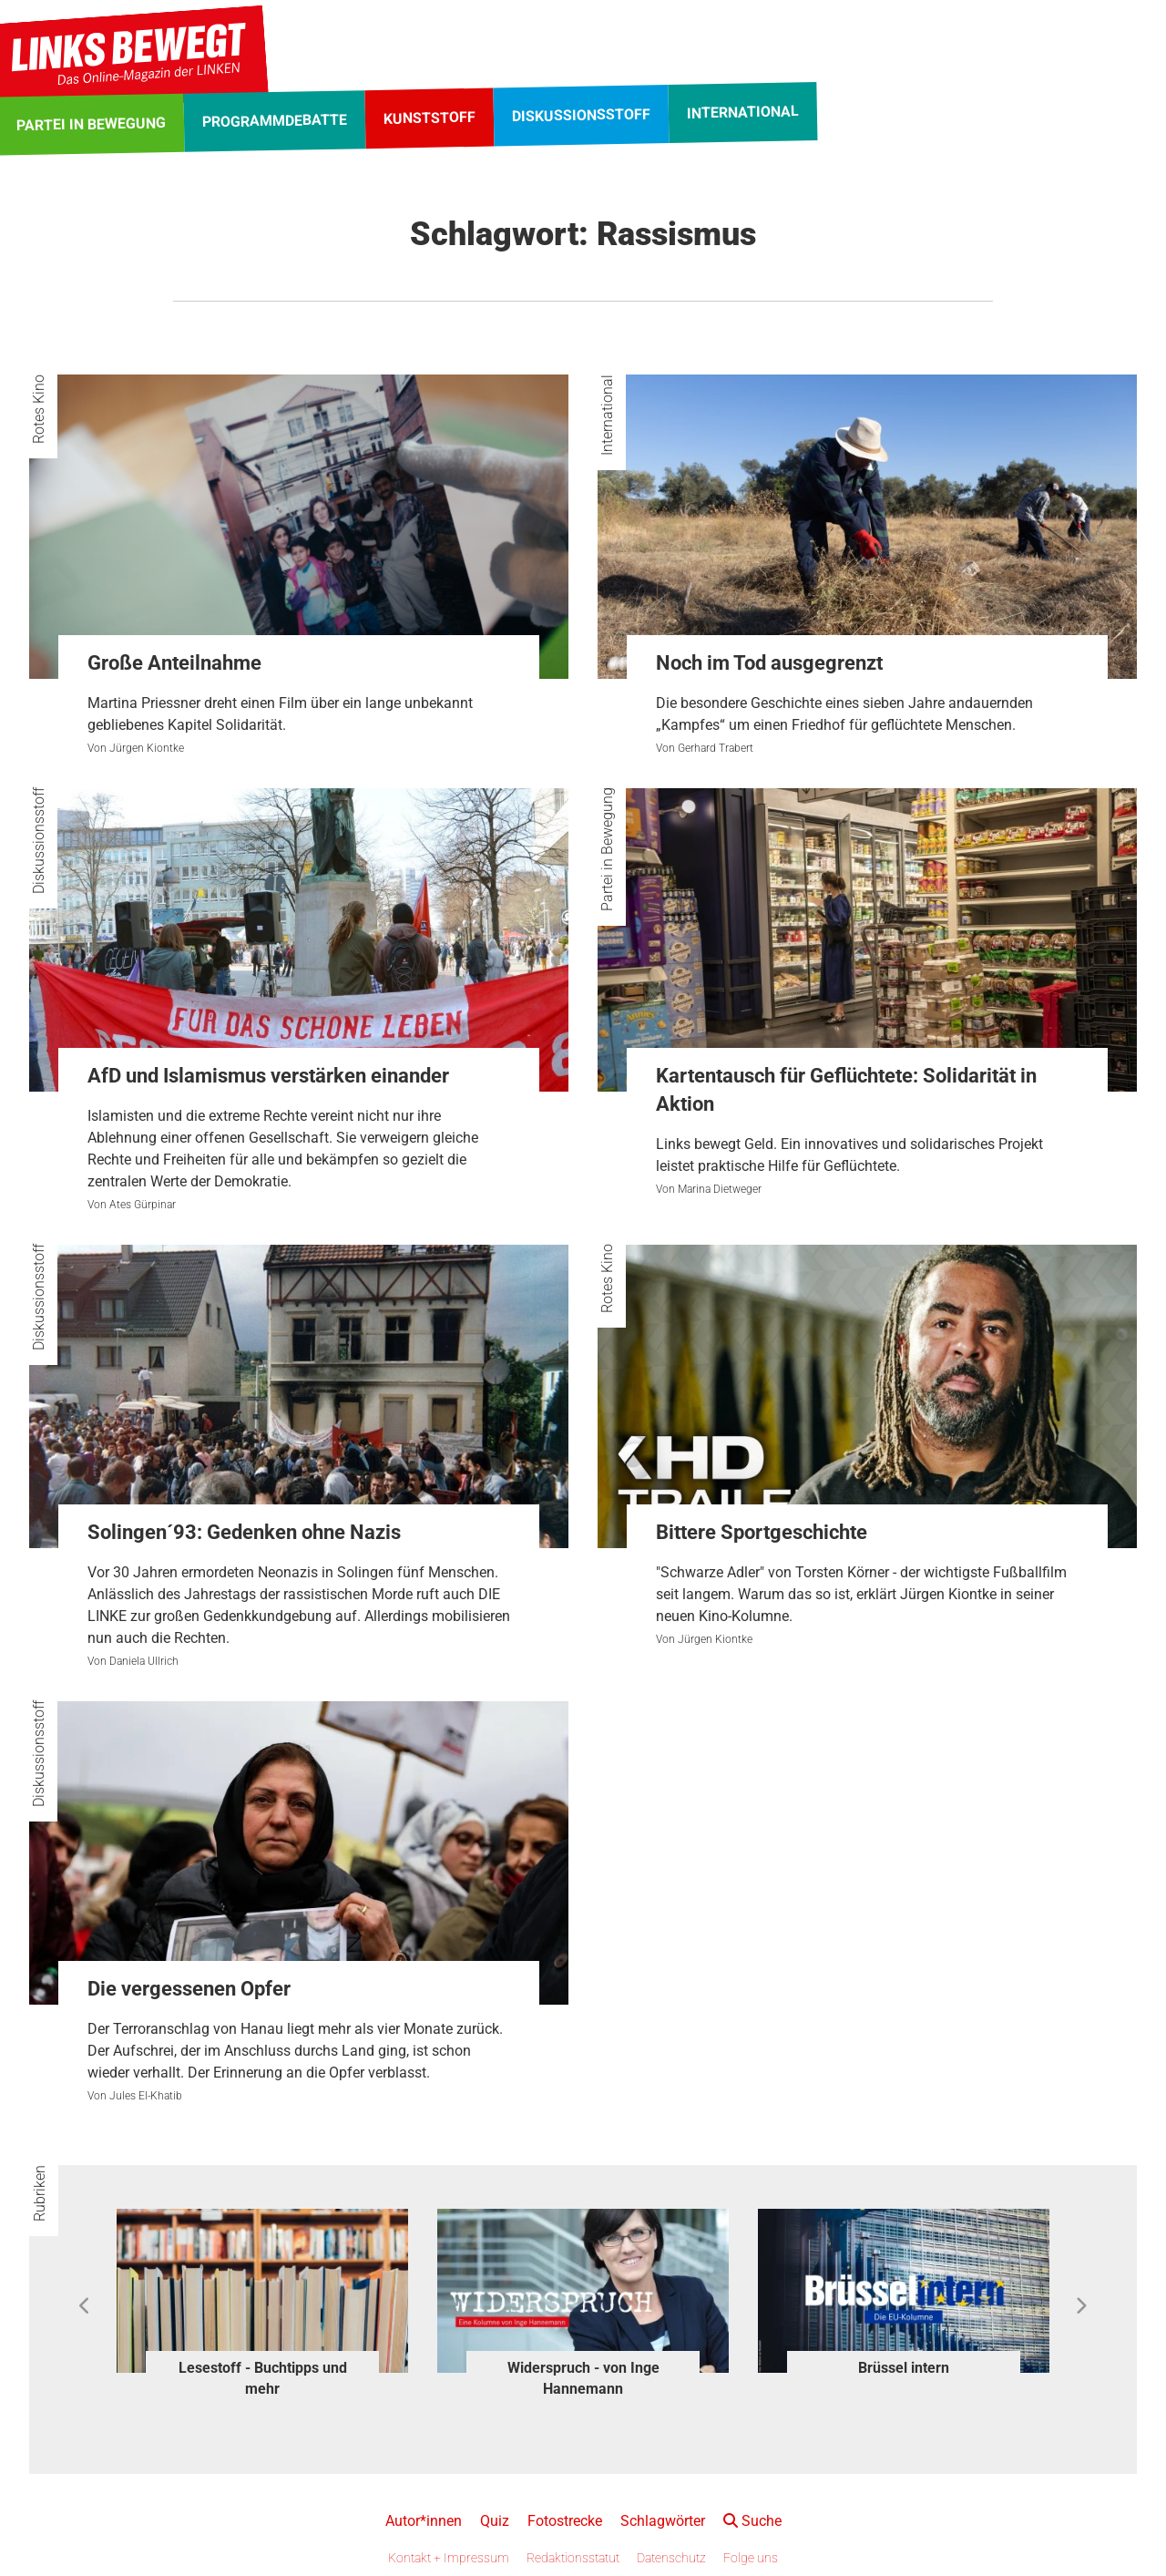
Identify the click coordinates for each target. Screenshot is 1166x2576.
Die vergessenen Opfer (189, 1988)
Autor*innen (423, 2521)
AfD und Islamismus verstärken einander (268, 1075)
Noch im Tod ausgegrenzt (769, 663)
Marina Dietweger (720, 1189)
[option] (262, 2305)
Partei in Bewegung (607, 849)
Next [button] (1081, 2306)
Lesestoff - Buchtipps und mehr (263, 2377)
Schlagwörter (662, 2521)
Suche (752, 2521)
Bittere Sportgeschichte (761, 1532)
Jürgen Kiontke (146, 748)
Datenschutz (671, 2557)
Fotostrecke (564, 2521)
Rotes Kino (38, 409)
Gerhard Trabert (715, 748)
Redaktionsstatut (573, 2557)
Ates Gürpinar (142, 1204)
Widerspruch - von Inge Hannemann (583, 2377)
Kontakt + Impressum (448, 2557)
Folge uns (750, 2557)
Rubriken (39, 2193)
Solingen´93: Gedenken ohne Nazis (244, 1532)
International (607, 415)
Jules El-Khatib (145, 2095)
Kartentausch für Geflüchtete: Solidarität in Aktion (846, 1089)
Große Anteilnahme (174, 663)
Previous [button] (85, 2306)
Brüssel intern (903, 2367)
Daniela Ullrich (144, 1661)
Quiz (494, 2521)
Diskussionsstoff (38, 840)
